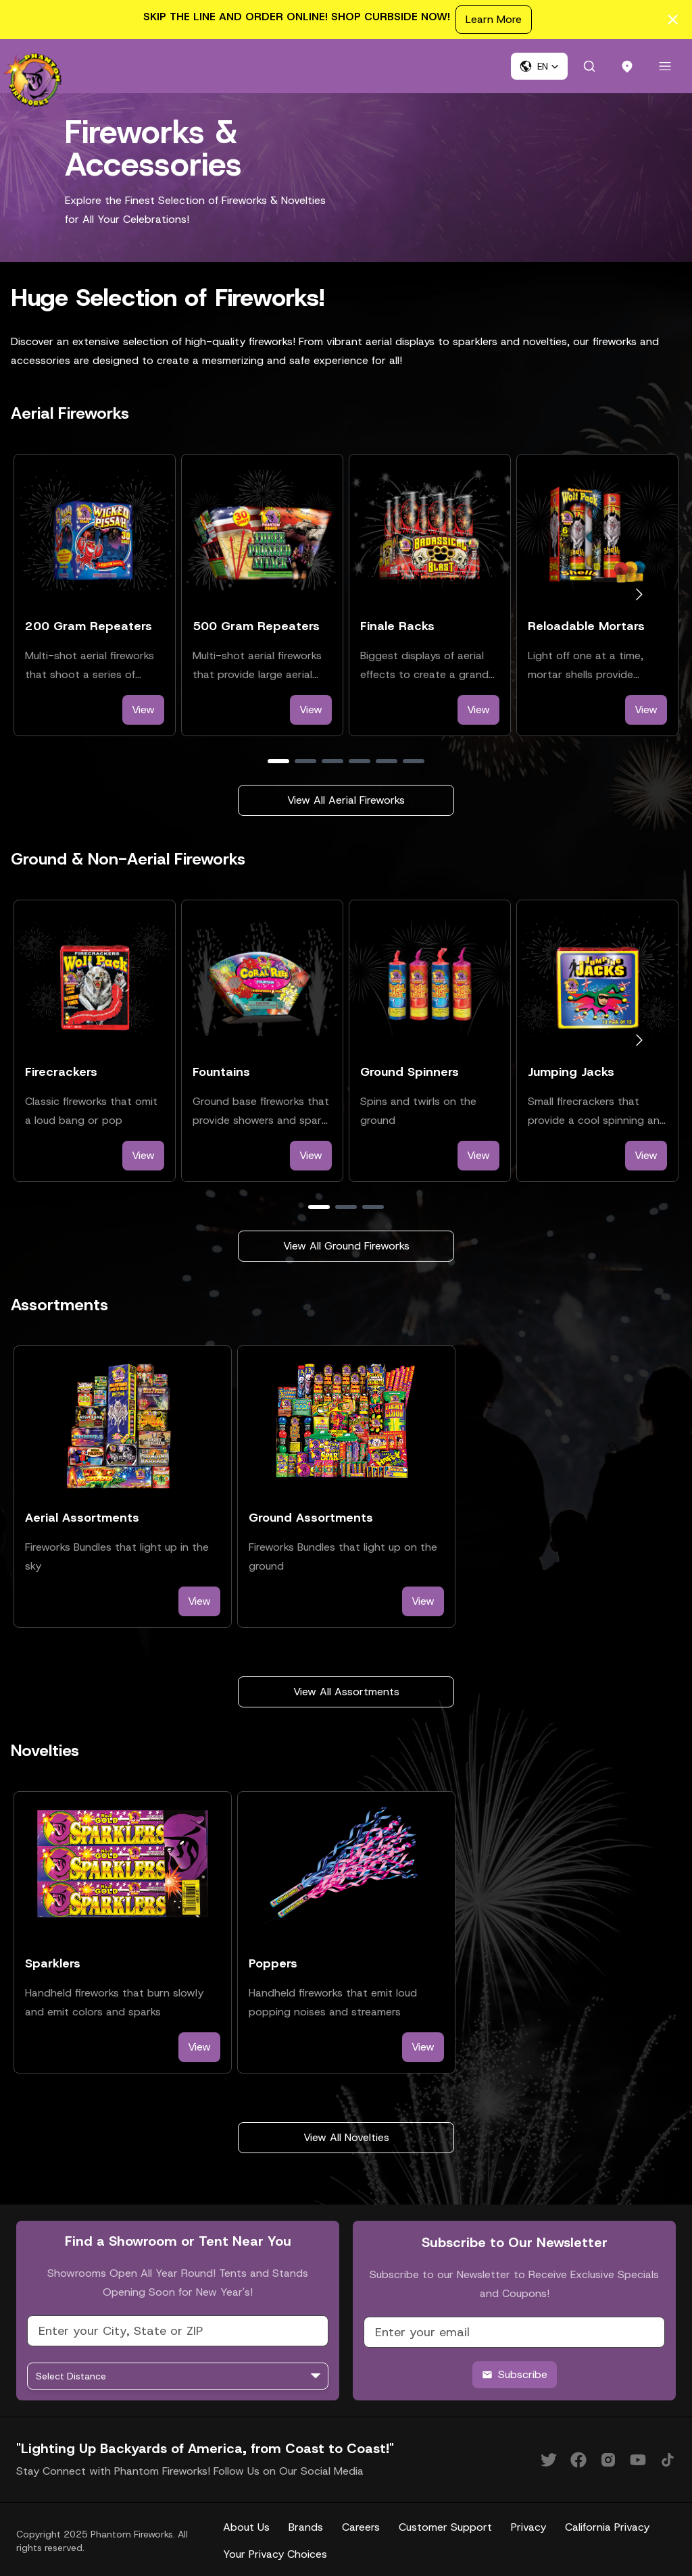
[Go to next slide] (638, 592)
